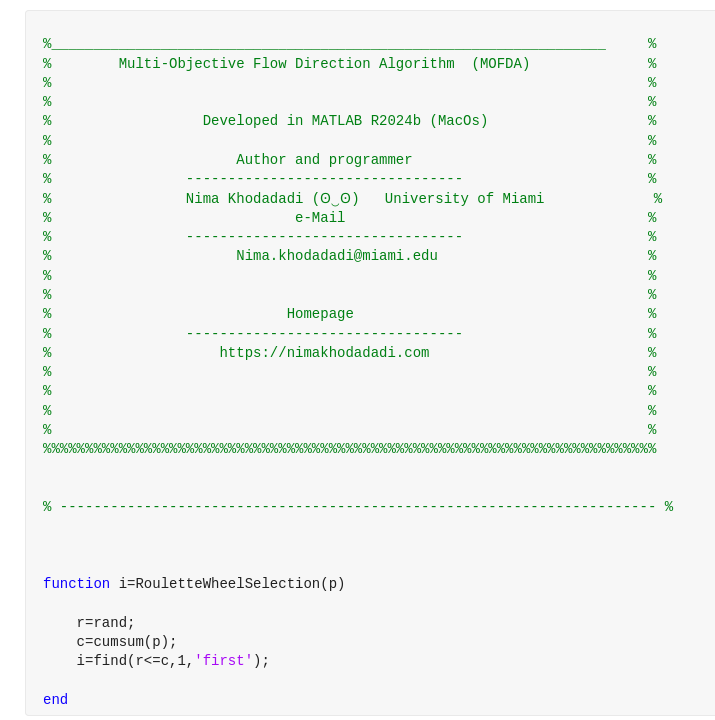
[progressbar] (418, 410)
